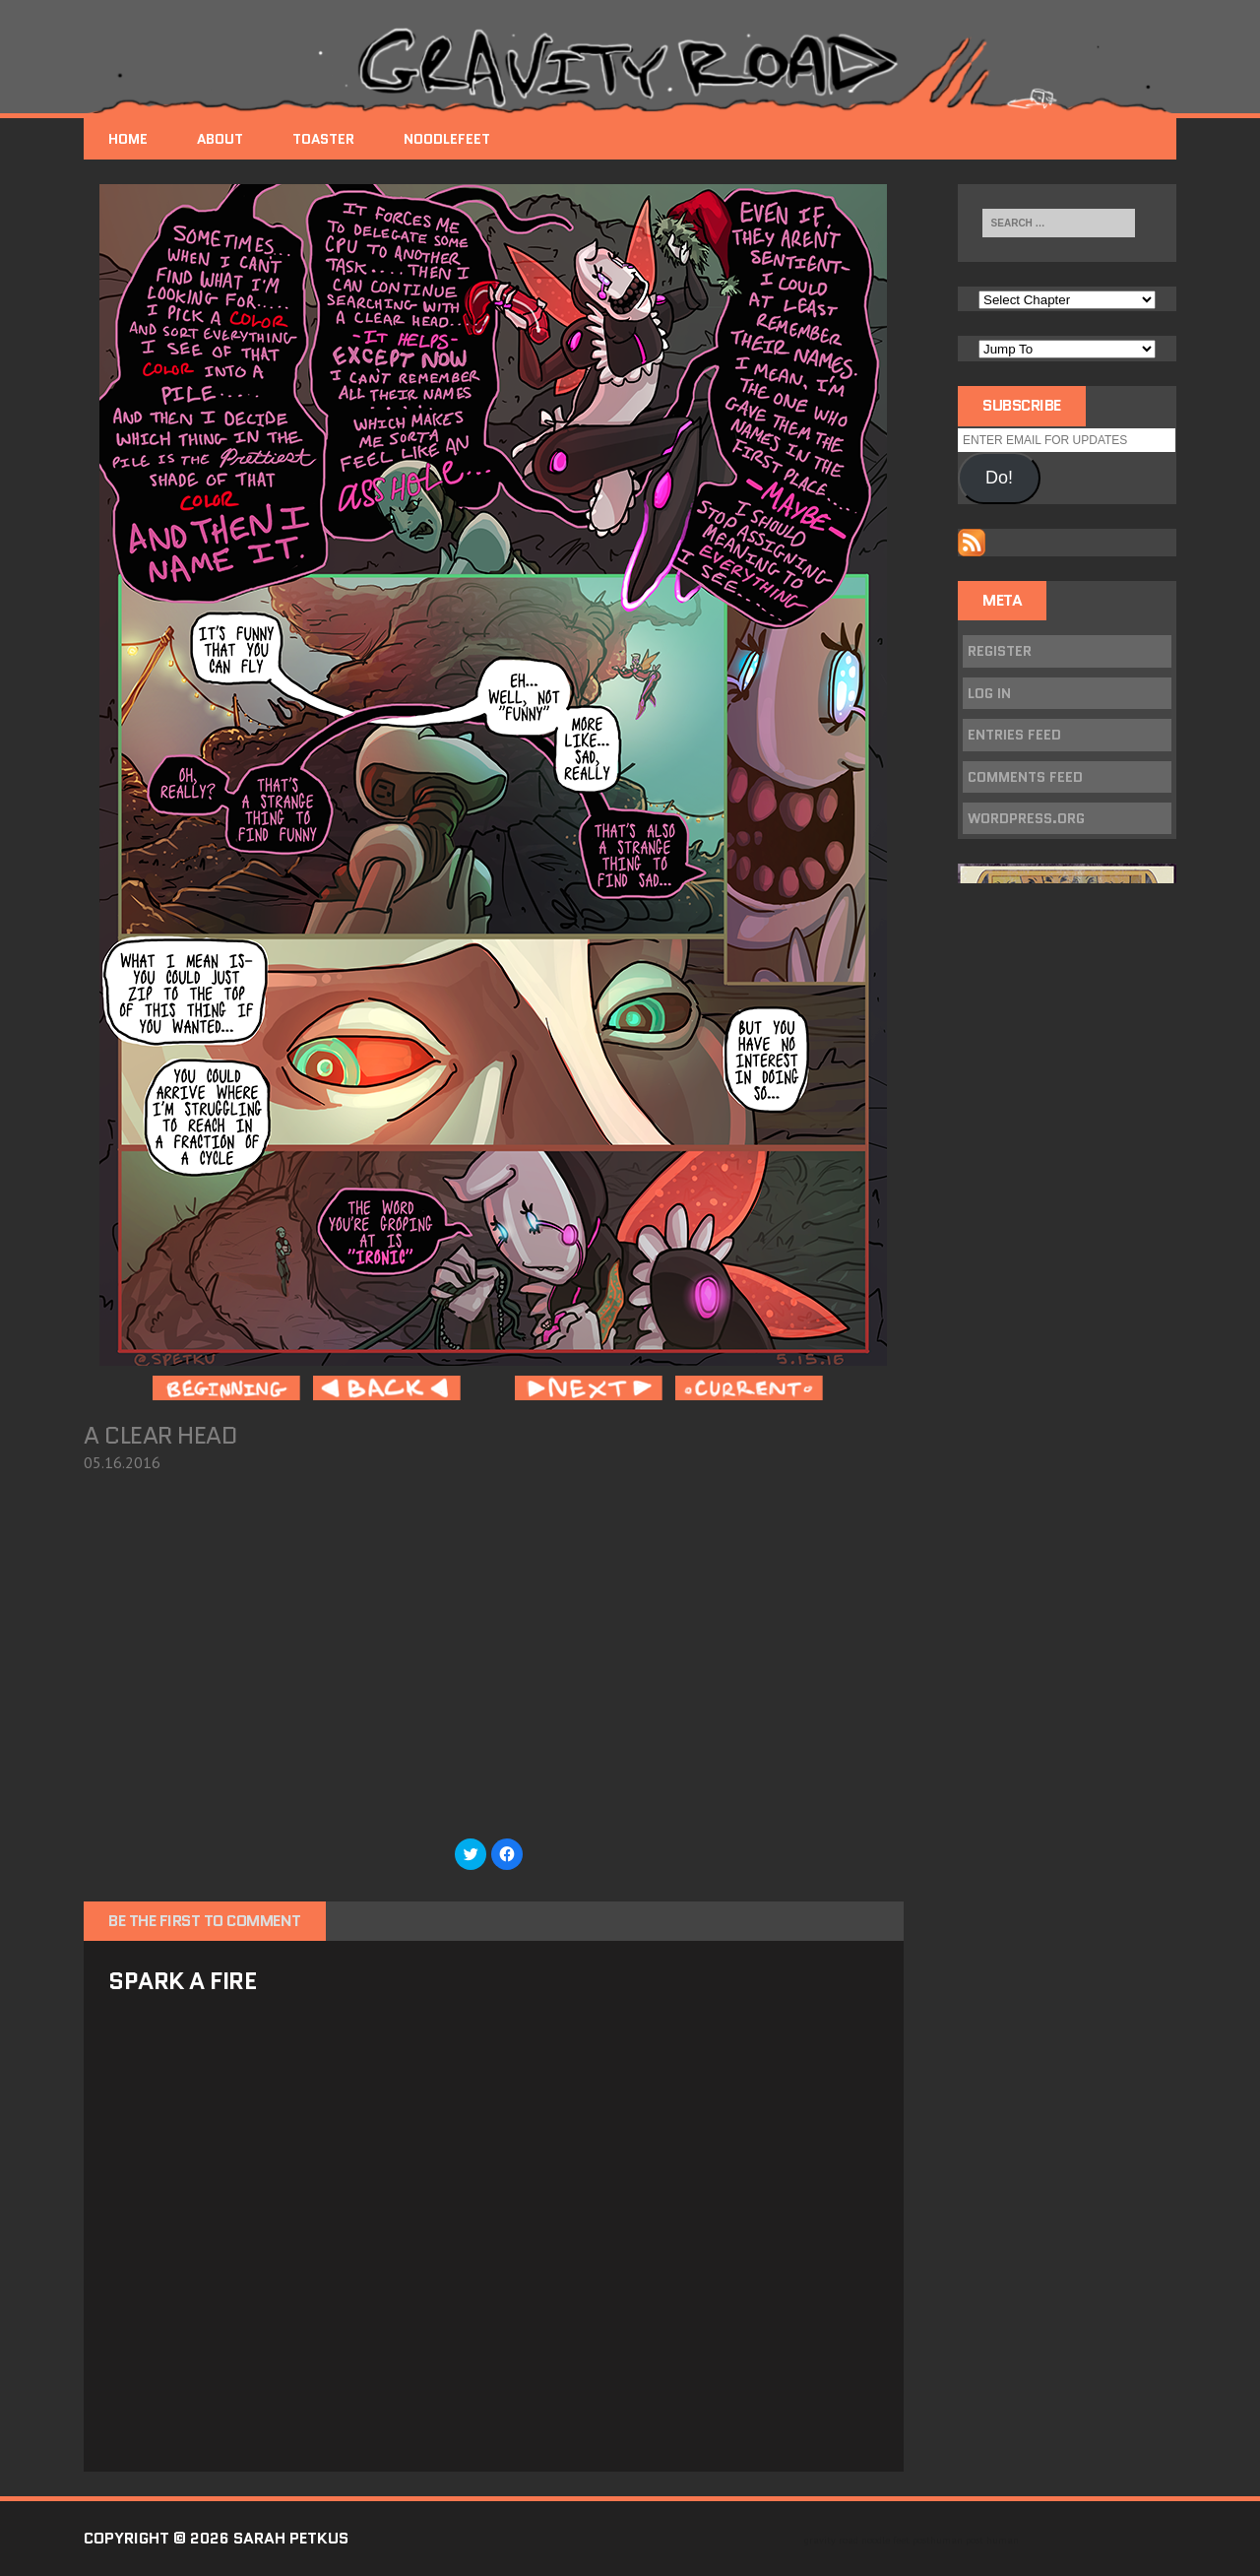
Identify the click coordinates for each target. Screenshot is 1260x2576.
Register (1000, 651)
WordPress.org (1026, 818)
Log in (989, 693)
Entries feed (1014, 734)
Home (128, 139)
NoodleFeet (447, 139)
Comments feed (1025, 777)
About (220, 139)
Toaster (323, 139)
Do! (999, 477)
